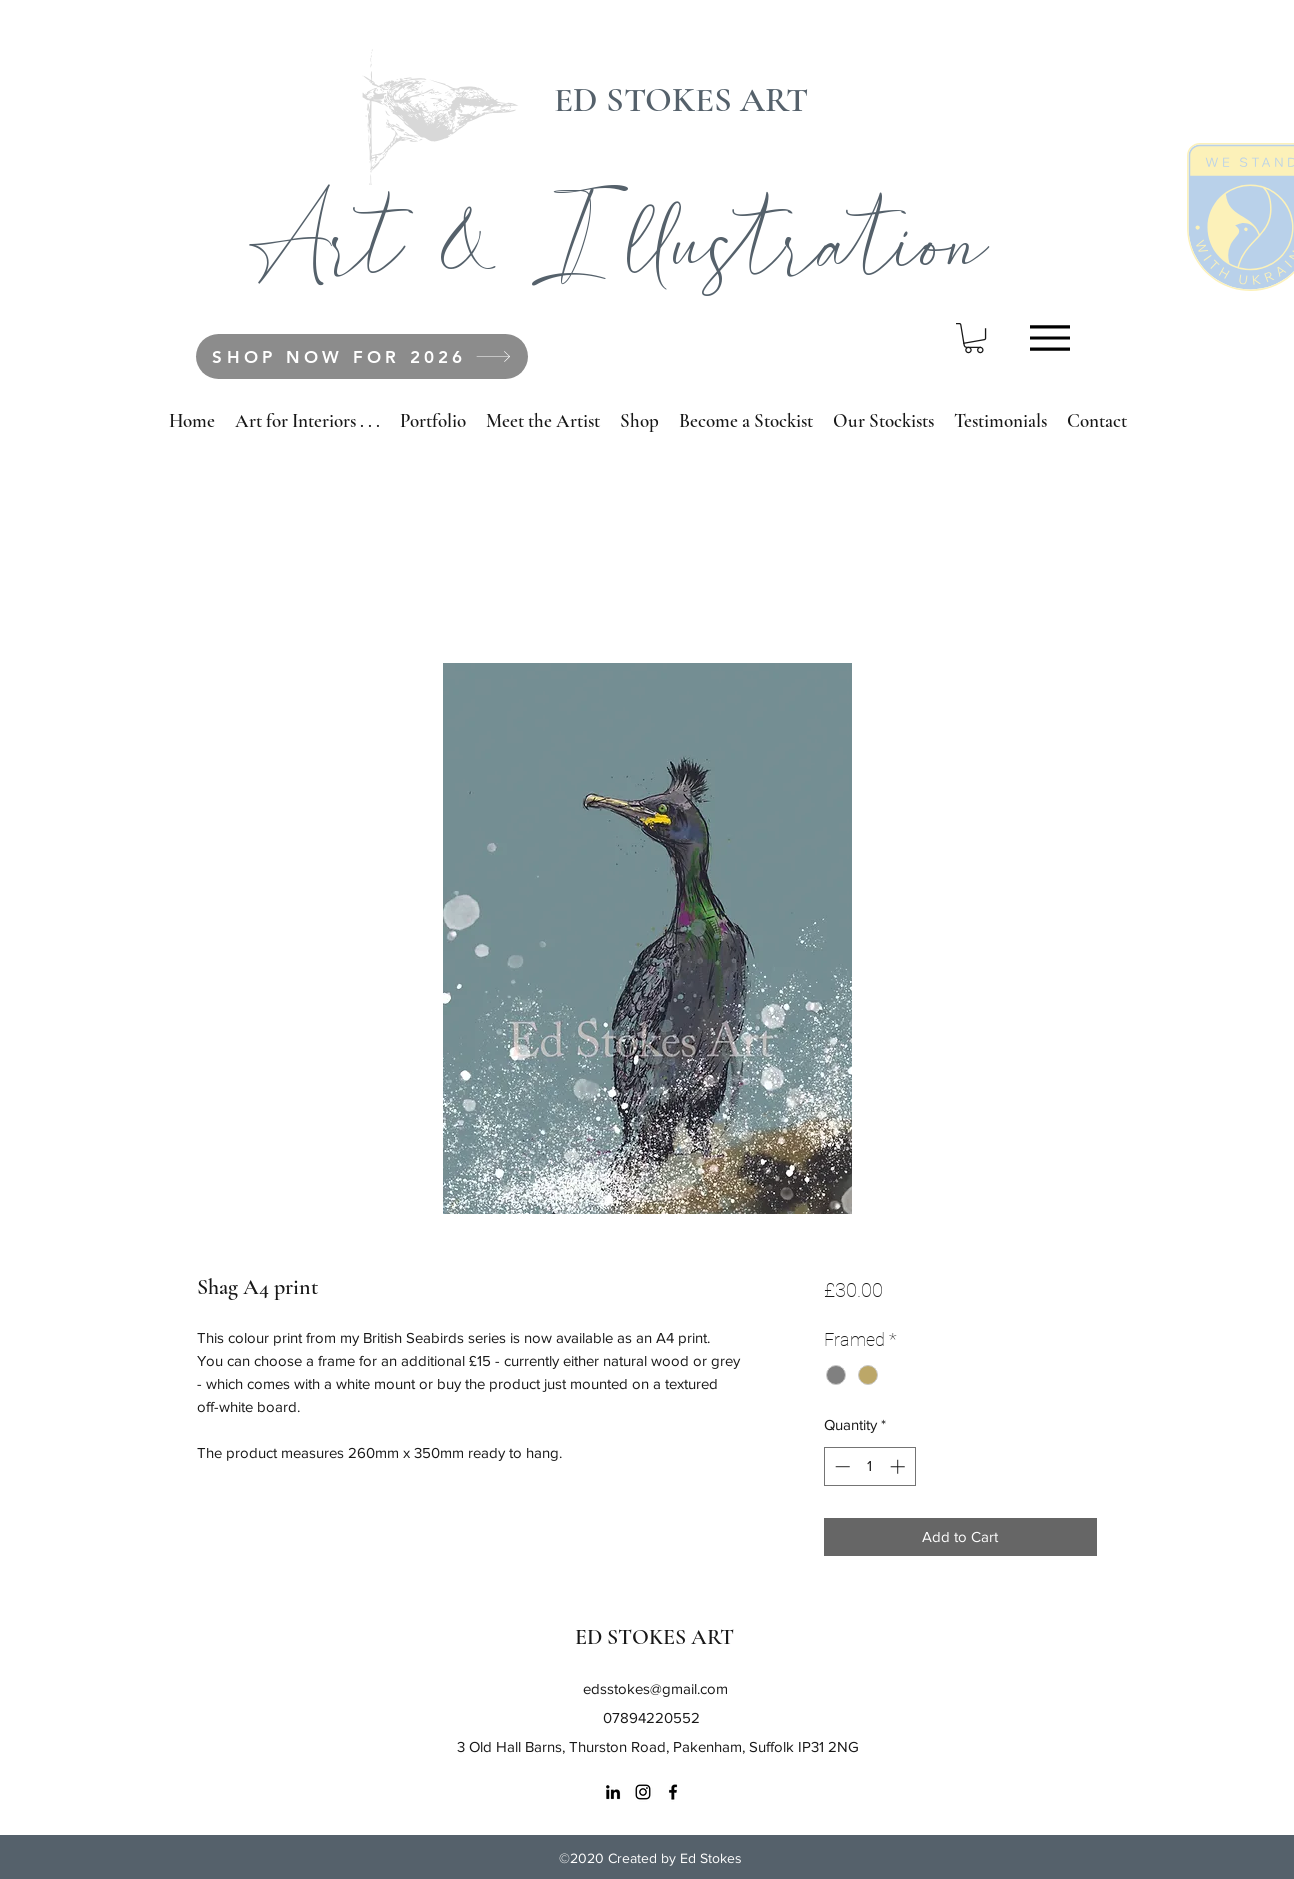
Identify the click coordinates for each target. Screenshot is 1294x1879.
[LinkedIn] (613, 1792)
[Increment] (899, 1466)
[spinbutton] (869, 1466)
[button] (974, 338)
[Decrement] (840, 1466)
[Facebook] (673, 1792)
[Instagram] (643, 1792)
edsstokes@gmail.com (655, 1688)
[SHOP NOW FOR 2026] (362, 356)
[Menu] (1049, 337)
